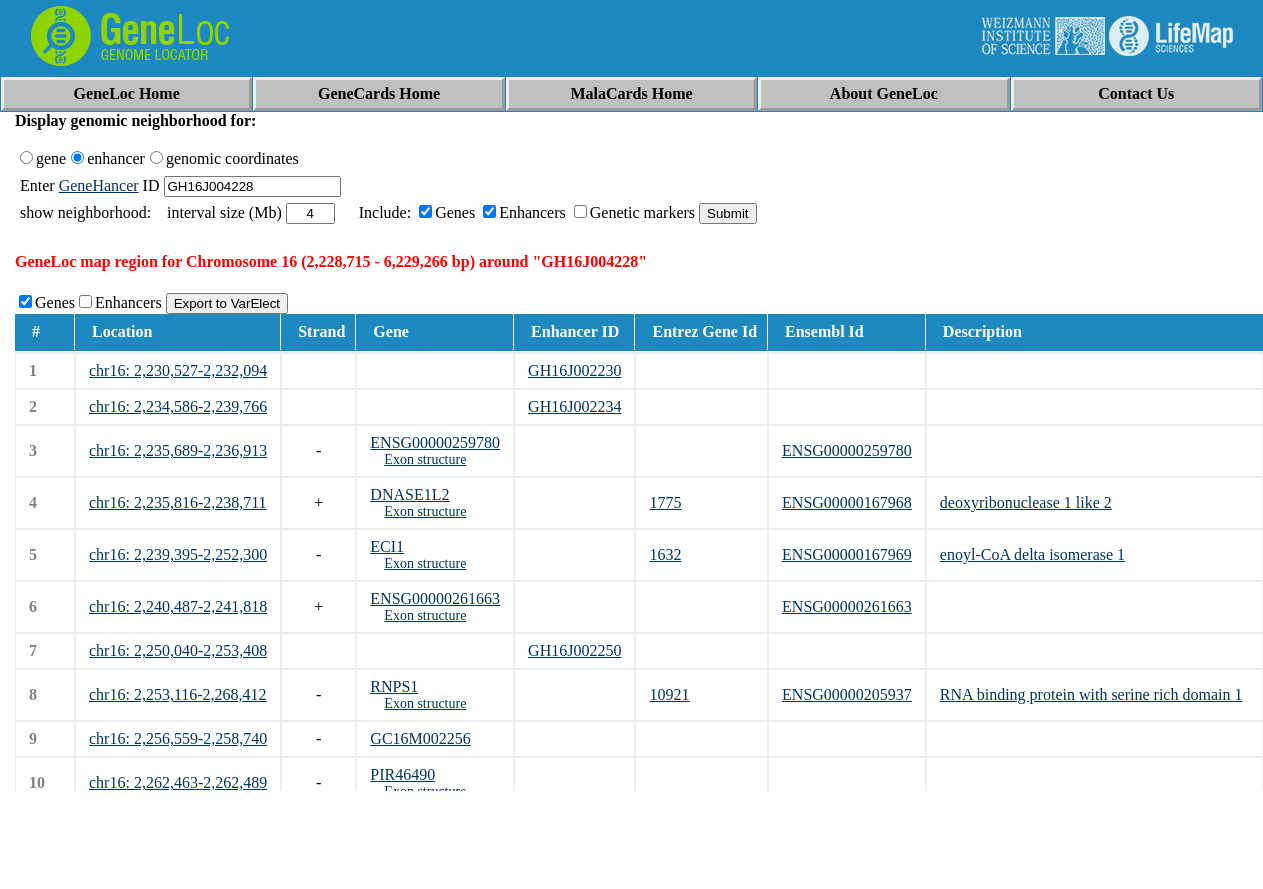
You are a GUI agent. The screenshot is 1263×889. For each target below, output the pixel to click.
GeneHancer (99, 185)
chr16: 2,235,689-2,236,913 (178, 450)
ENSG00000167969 (847, 554)
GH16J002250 (574, 650)
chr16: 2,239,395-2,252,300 (178, 554)
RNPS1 (394, 686)
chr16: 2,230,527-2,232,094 (178, 370)
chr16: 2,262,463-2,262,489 (178, 782)
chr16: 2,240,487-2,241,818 (178, 606)
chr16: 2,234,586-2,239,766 (178, 406)
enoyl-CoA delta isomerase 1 (1032, 554)
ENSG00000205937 (847, 694)
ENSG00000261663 (435, 598)
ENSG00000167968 (847, 502)
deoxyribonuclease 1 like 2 (1026, 502)
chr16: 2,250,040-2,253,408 (178, 650)
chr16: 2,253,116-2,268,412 (178, 694)
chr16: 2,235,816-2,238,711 (178, 502)
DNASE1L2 (409, 494)
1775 (665, 502)
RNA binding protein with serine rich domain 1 (1091, 694)
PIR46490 (402, 774)
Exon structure (425, 459)
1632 (665, 554)
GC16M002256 (420, 738)
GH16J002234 (574, 406)
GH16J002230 (574, 370)
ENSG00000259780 (435, 442)
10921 (669, 694)
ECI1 (387, 546)
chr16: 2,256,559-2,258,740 (178, 738)
